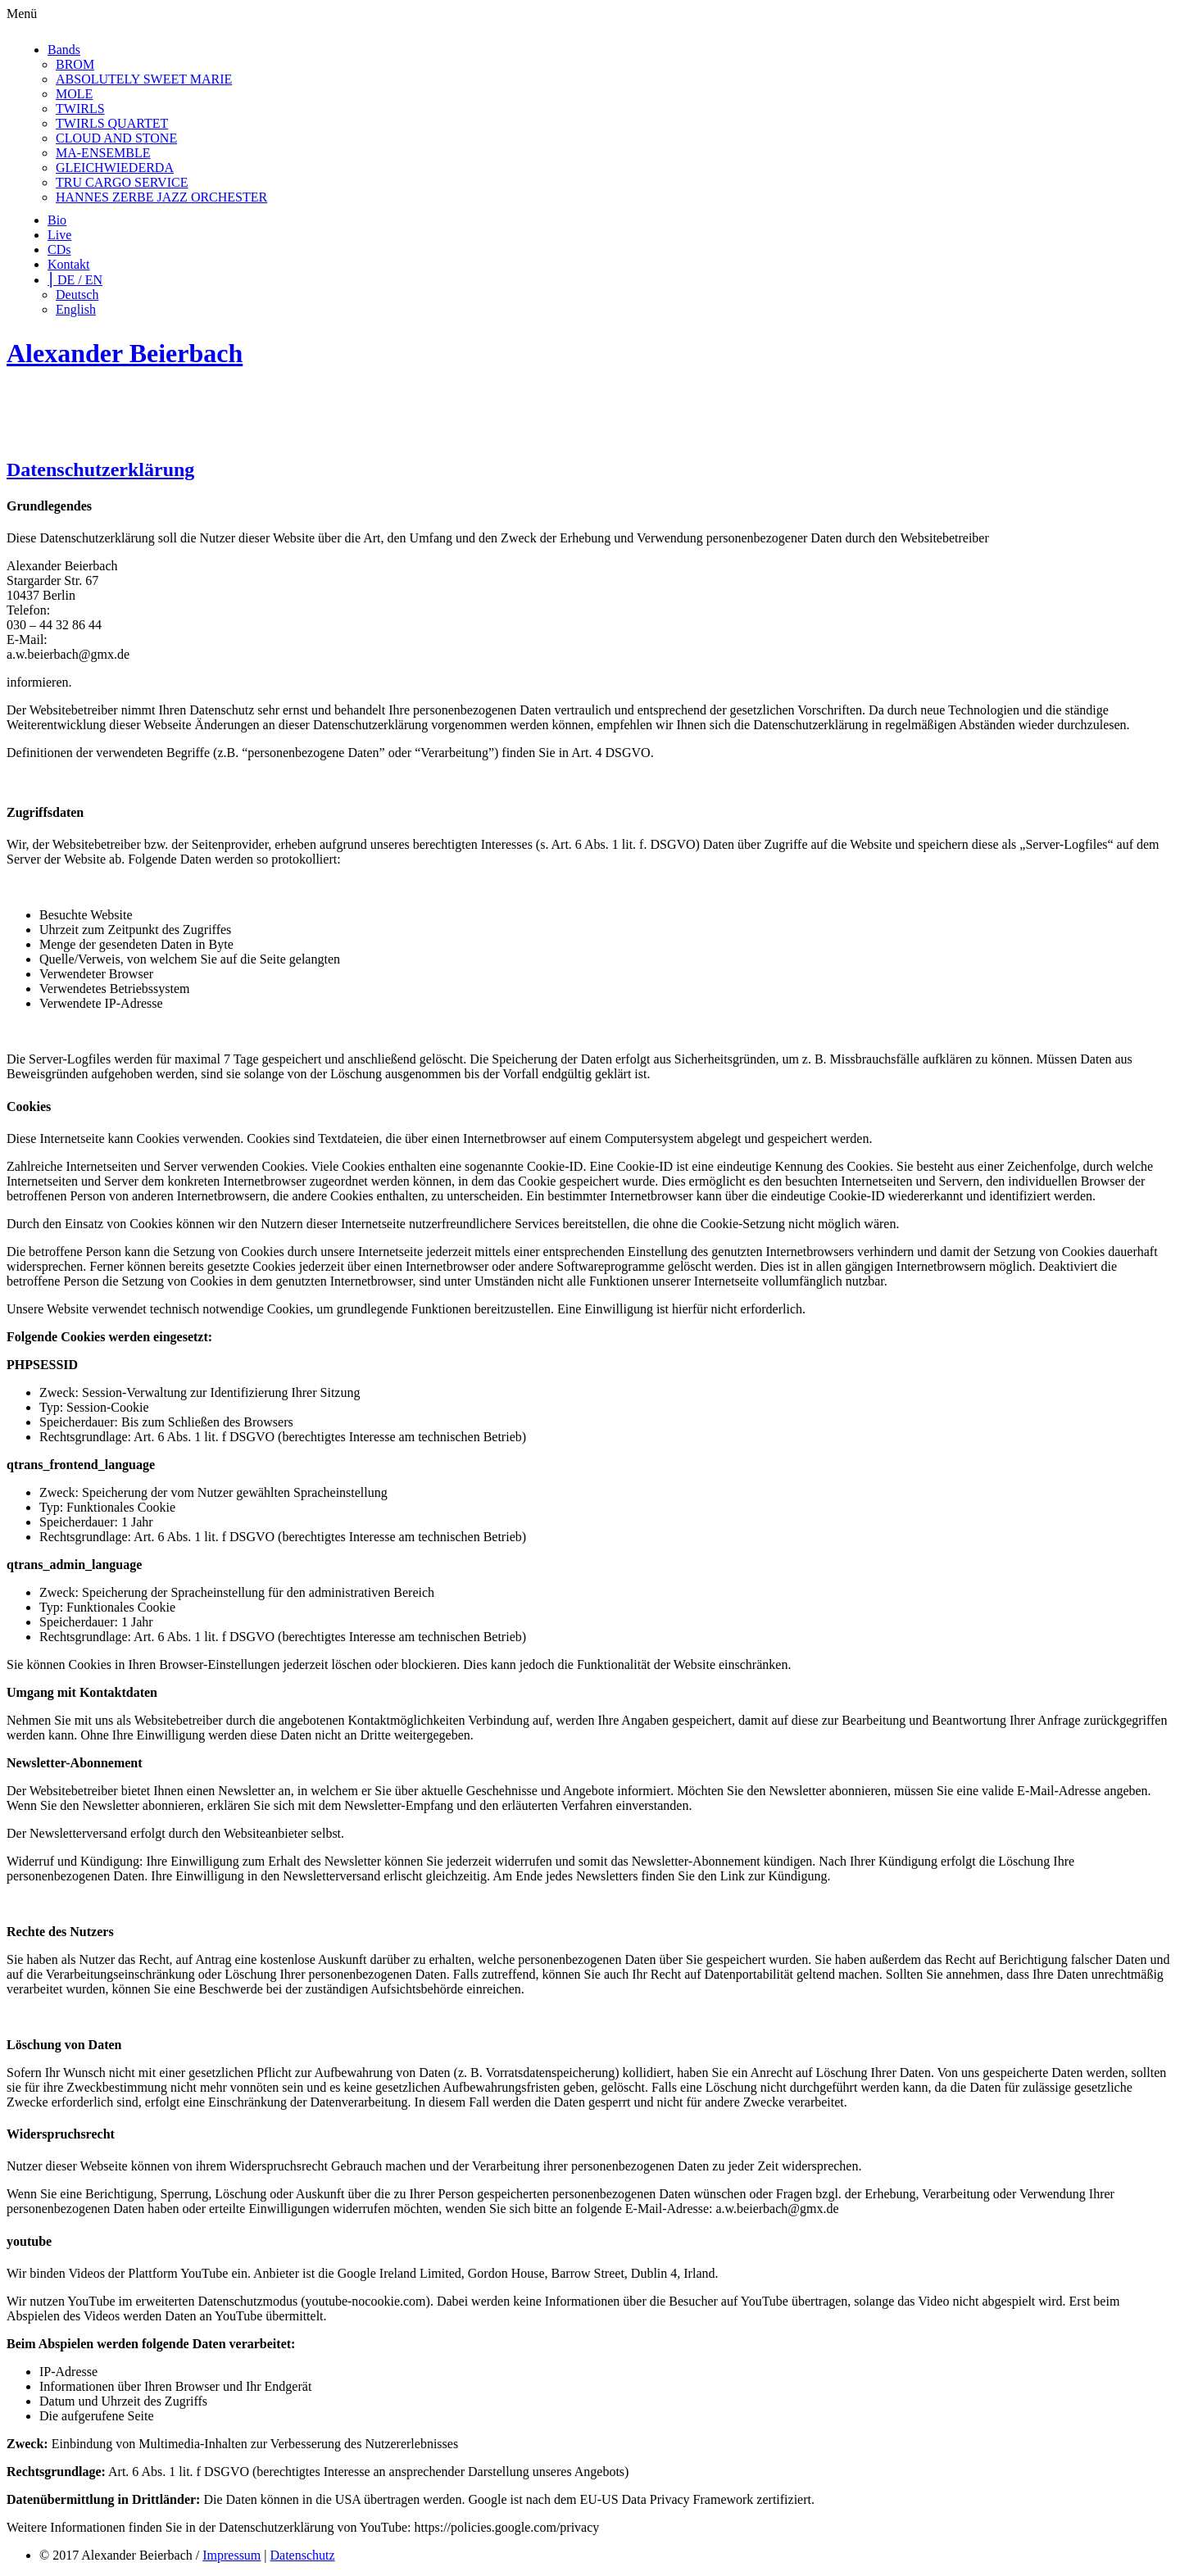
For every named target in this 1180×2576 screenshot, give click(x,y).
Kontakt (69, 264)
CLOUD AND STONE (116, 138)
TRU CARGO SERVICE (122, 182)
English (76, 309)
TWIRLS (80, 109)
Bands (64, 50)
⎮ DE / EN (75, 280)
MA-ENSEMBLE (103, 153)
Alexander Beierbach (125, 353)
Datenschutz (302, 2555)
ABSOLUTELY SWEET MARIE (144, 79)
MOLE (74, 94)
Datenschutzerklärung (100, 469)
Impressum (231, 2555)
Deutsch (77, 295)
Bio (57, 220)
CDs (59, 249)
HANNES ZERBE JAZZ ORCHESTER (161, 197)
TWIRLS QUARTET (112, 123)
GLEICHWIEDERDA (115, 168)
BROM (75, 64)
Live (59, 235)
